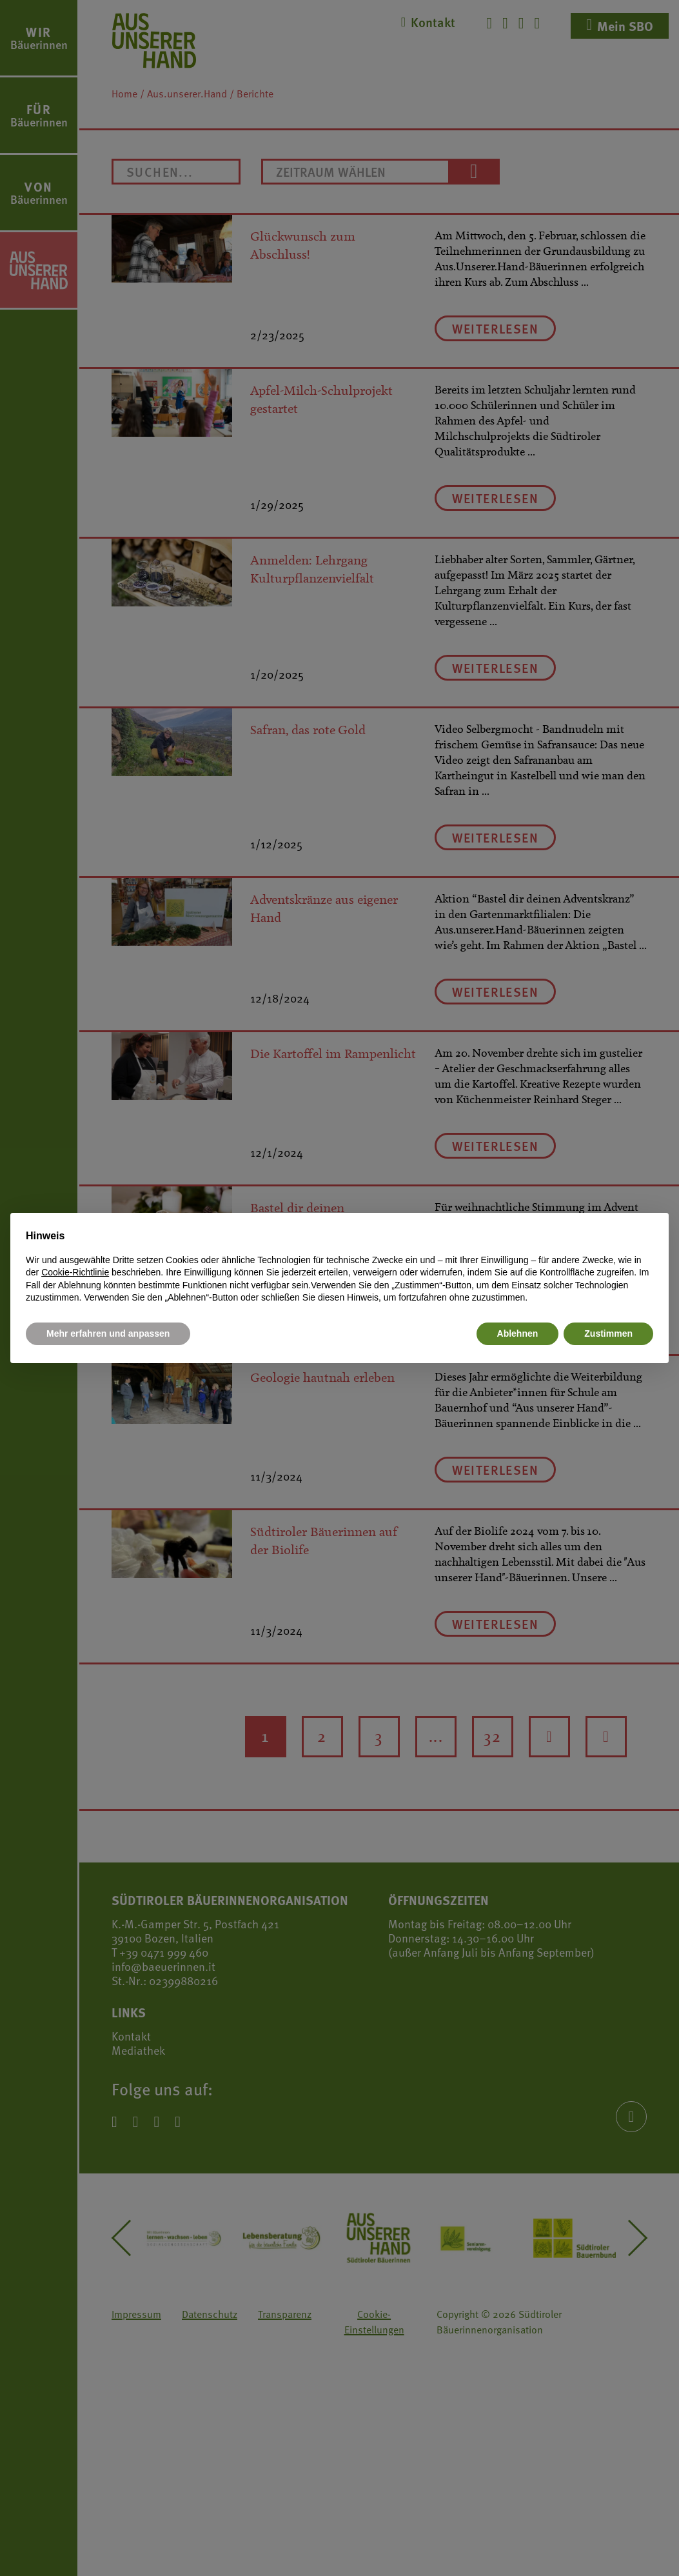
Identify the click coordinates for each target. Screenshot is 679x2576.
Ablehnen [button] (517, 1333)
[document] (339, 1266)
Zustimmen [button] (608, 1333)
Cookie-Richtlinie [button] (75, 1272)
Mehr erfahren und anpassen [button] (108, 1333)
